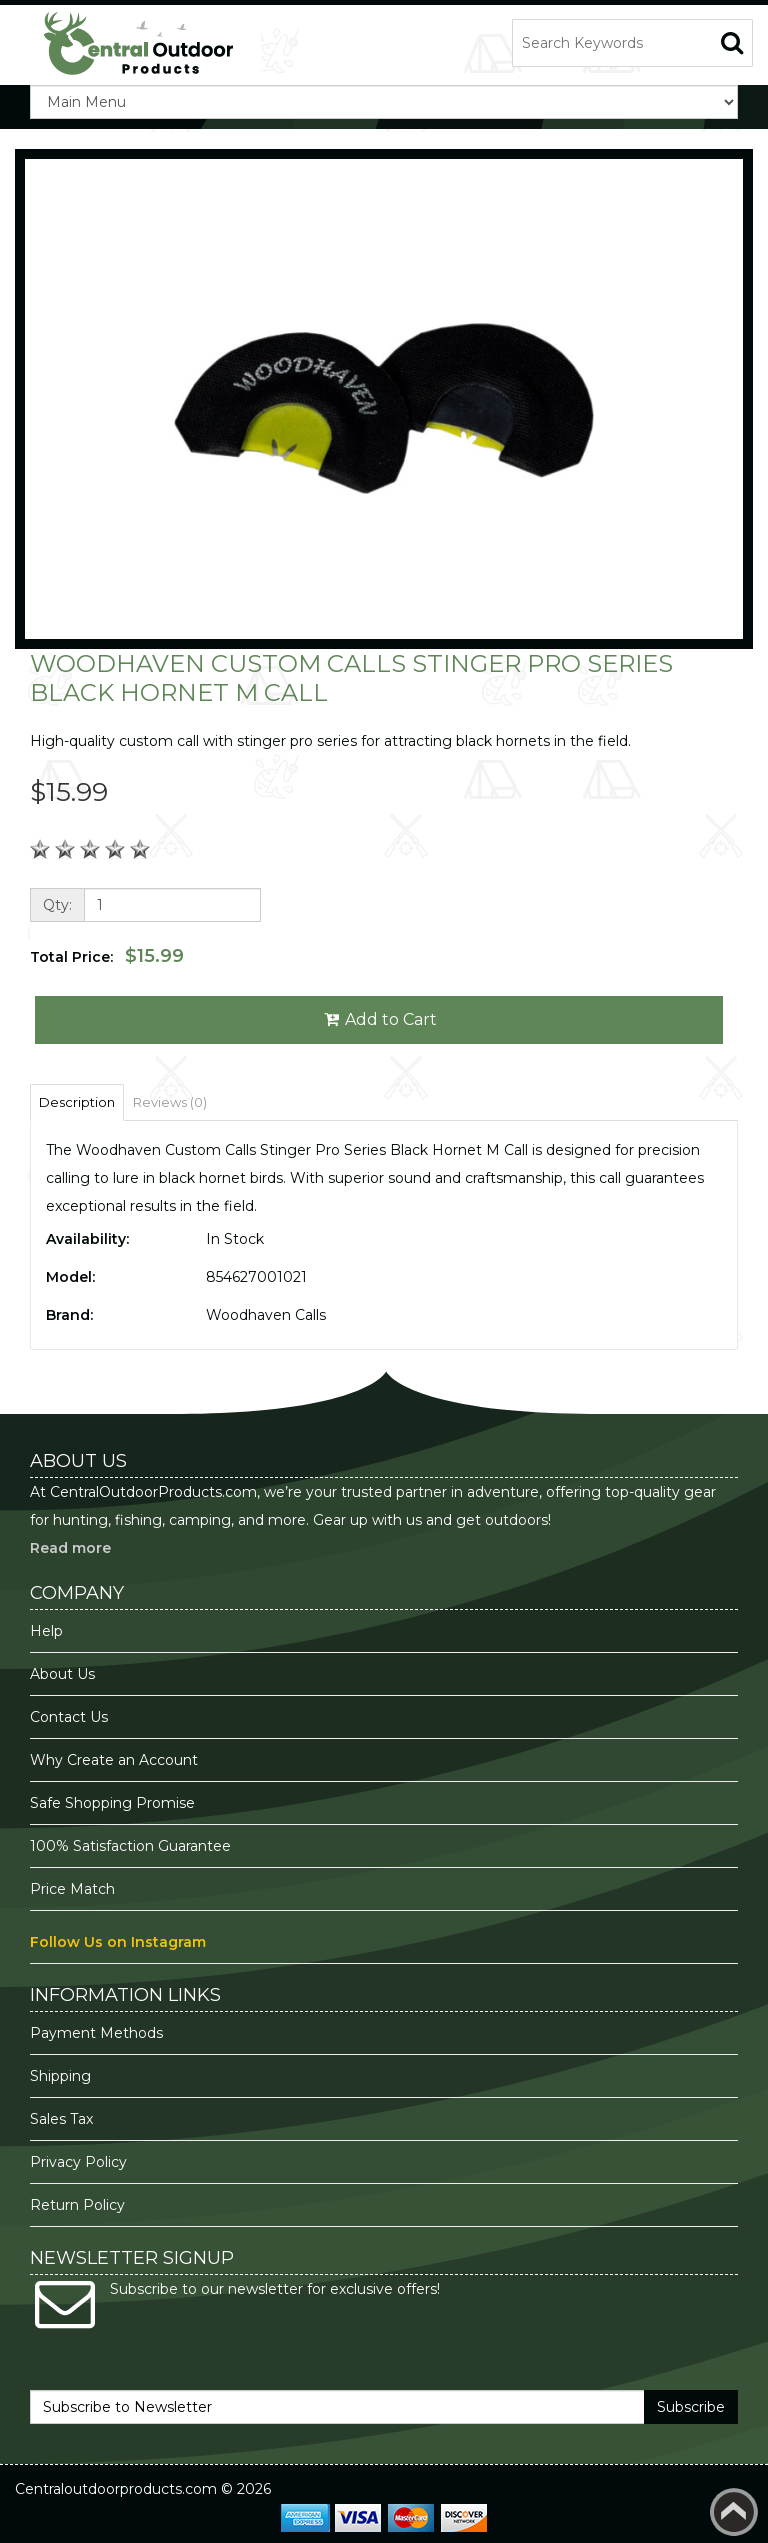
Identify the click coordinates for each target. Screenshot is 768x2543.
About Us (62, 1674)
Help (46, 1631)
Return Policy (77, 2205)
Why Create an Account (114, 1760)
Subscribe (691, 2407)
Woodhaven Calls (266, 1315)
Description (77, 1102)
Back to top (734, 2512)
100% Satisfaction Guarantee (132, 1846)
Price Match (72, 1889)
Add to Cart (379, 1019)
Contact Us (69, 1717)
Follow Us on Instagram (118, 1942)
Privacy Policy (80, 2162)
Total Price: (107, 956)
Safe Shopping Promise (112, 1803)
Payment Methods (96, 2033)
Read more (70, 1548)
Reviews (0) (170, 1102)
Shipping (60, 2076)
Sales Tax (61, 2119)
